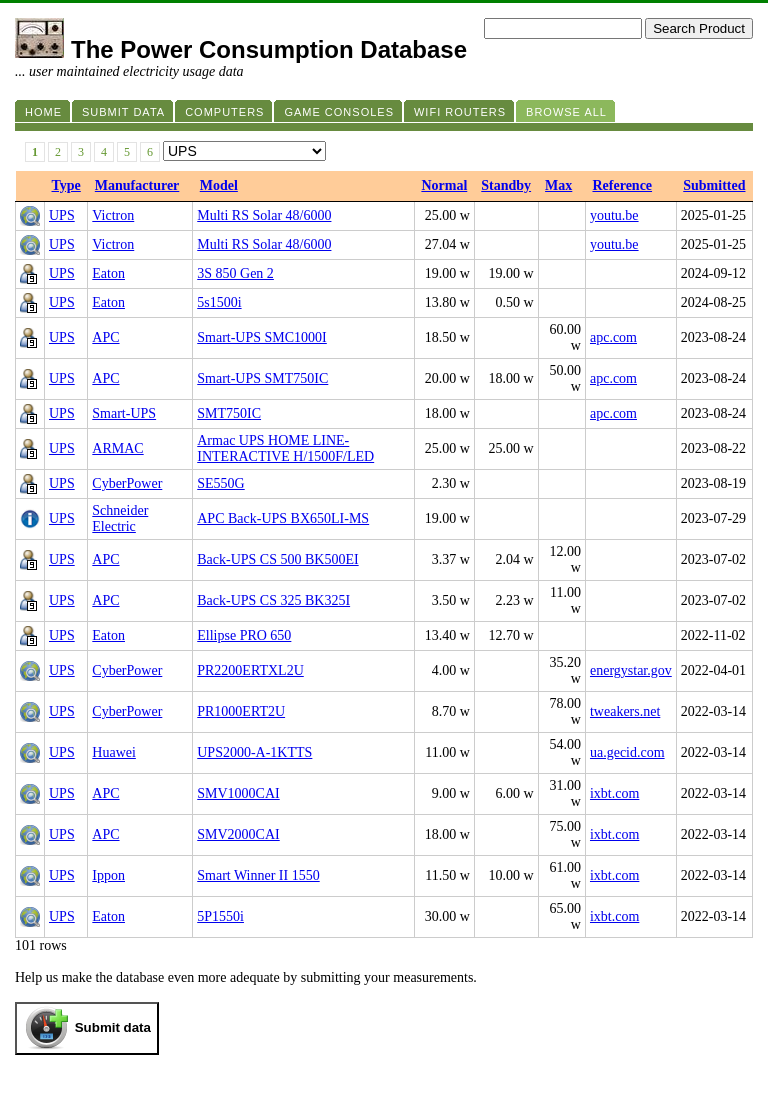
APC (105, 337)
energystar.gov (631, 670)
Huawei (114, 752)
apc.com (613, 337)
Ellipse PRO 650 (244, 635)
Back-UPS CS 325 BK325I (273, 600)
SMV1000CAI (238, 793)
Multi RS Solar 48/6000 (264, 215)
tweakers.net (625, 711)
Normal (444, 185)
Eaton (108, 273)
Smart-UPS (124, 413)
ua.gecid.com (627, 752)
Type (66, 185)
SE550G (220, 483)
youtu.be (614, 215)
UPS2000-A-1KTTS (254, 752)
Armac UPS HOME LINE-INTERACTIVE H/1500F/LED (285, 448)
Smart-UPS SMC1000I (262, 337)
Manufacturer (137, 185)
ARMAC (117, 448)
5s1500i (219, 302)
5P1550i (220, 916)
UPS (62, 215)
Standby (506, 185)
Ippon (108, 875)
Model (219, 185)
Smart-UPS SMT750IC (262, 378)
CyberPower (127, 483)
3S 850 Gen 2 (235, 273)
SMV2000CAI (238, 834)
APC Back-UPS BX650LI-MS (283, 518)
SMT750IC (229, 413)
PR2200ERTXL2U (250, 670)
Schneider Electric (120, 518)
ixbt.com (614, 793)
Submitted (714, 185)
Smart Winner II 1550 (258, 875)
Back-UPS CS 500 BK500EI (277, 559)
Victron (113, 215)
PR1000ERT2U (241, 711)
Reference (622, 185)
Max (558, 185)
